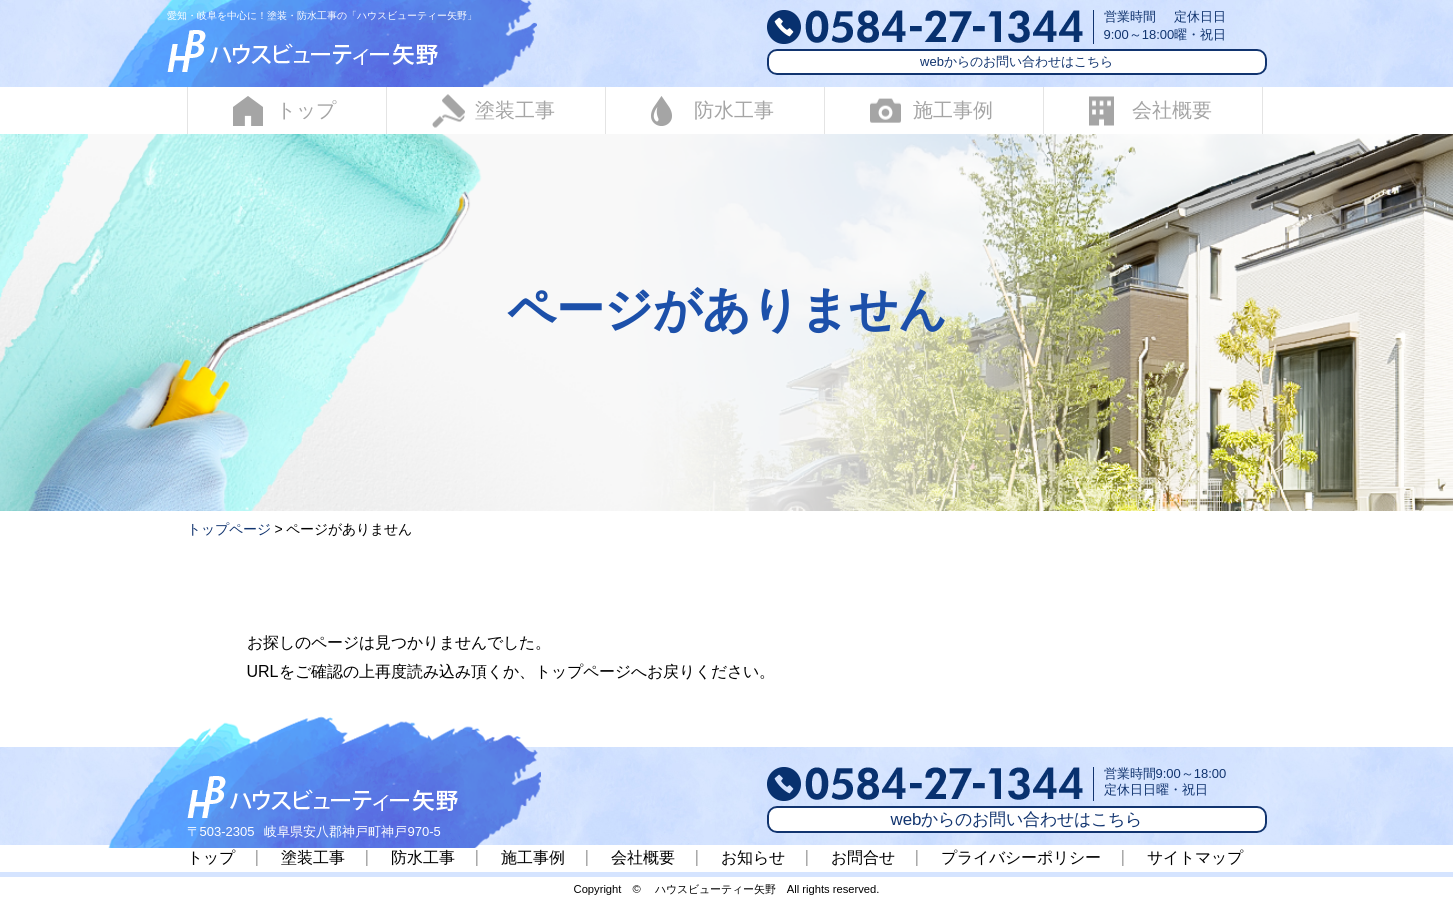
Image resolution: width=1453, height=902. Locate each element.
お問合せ (863, 857)
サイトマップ (1195, 857)
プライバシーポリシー (1021, 857)
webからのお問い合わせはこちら (1016, 61)
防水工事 (712, 111)
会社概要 (1150, 110)
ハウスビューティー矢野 (715, 889)
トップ (284, 111)
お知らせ (753, 857)
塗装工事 (493, 110)
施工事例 (931, 110)
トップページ (229, 529)
